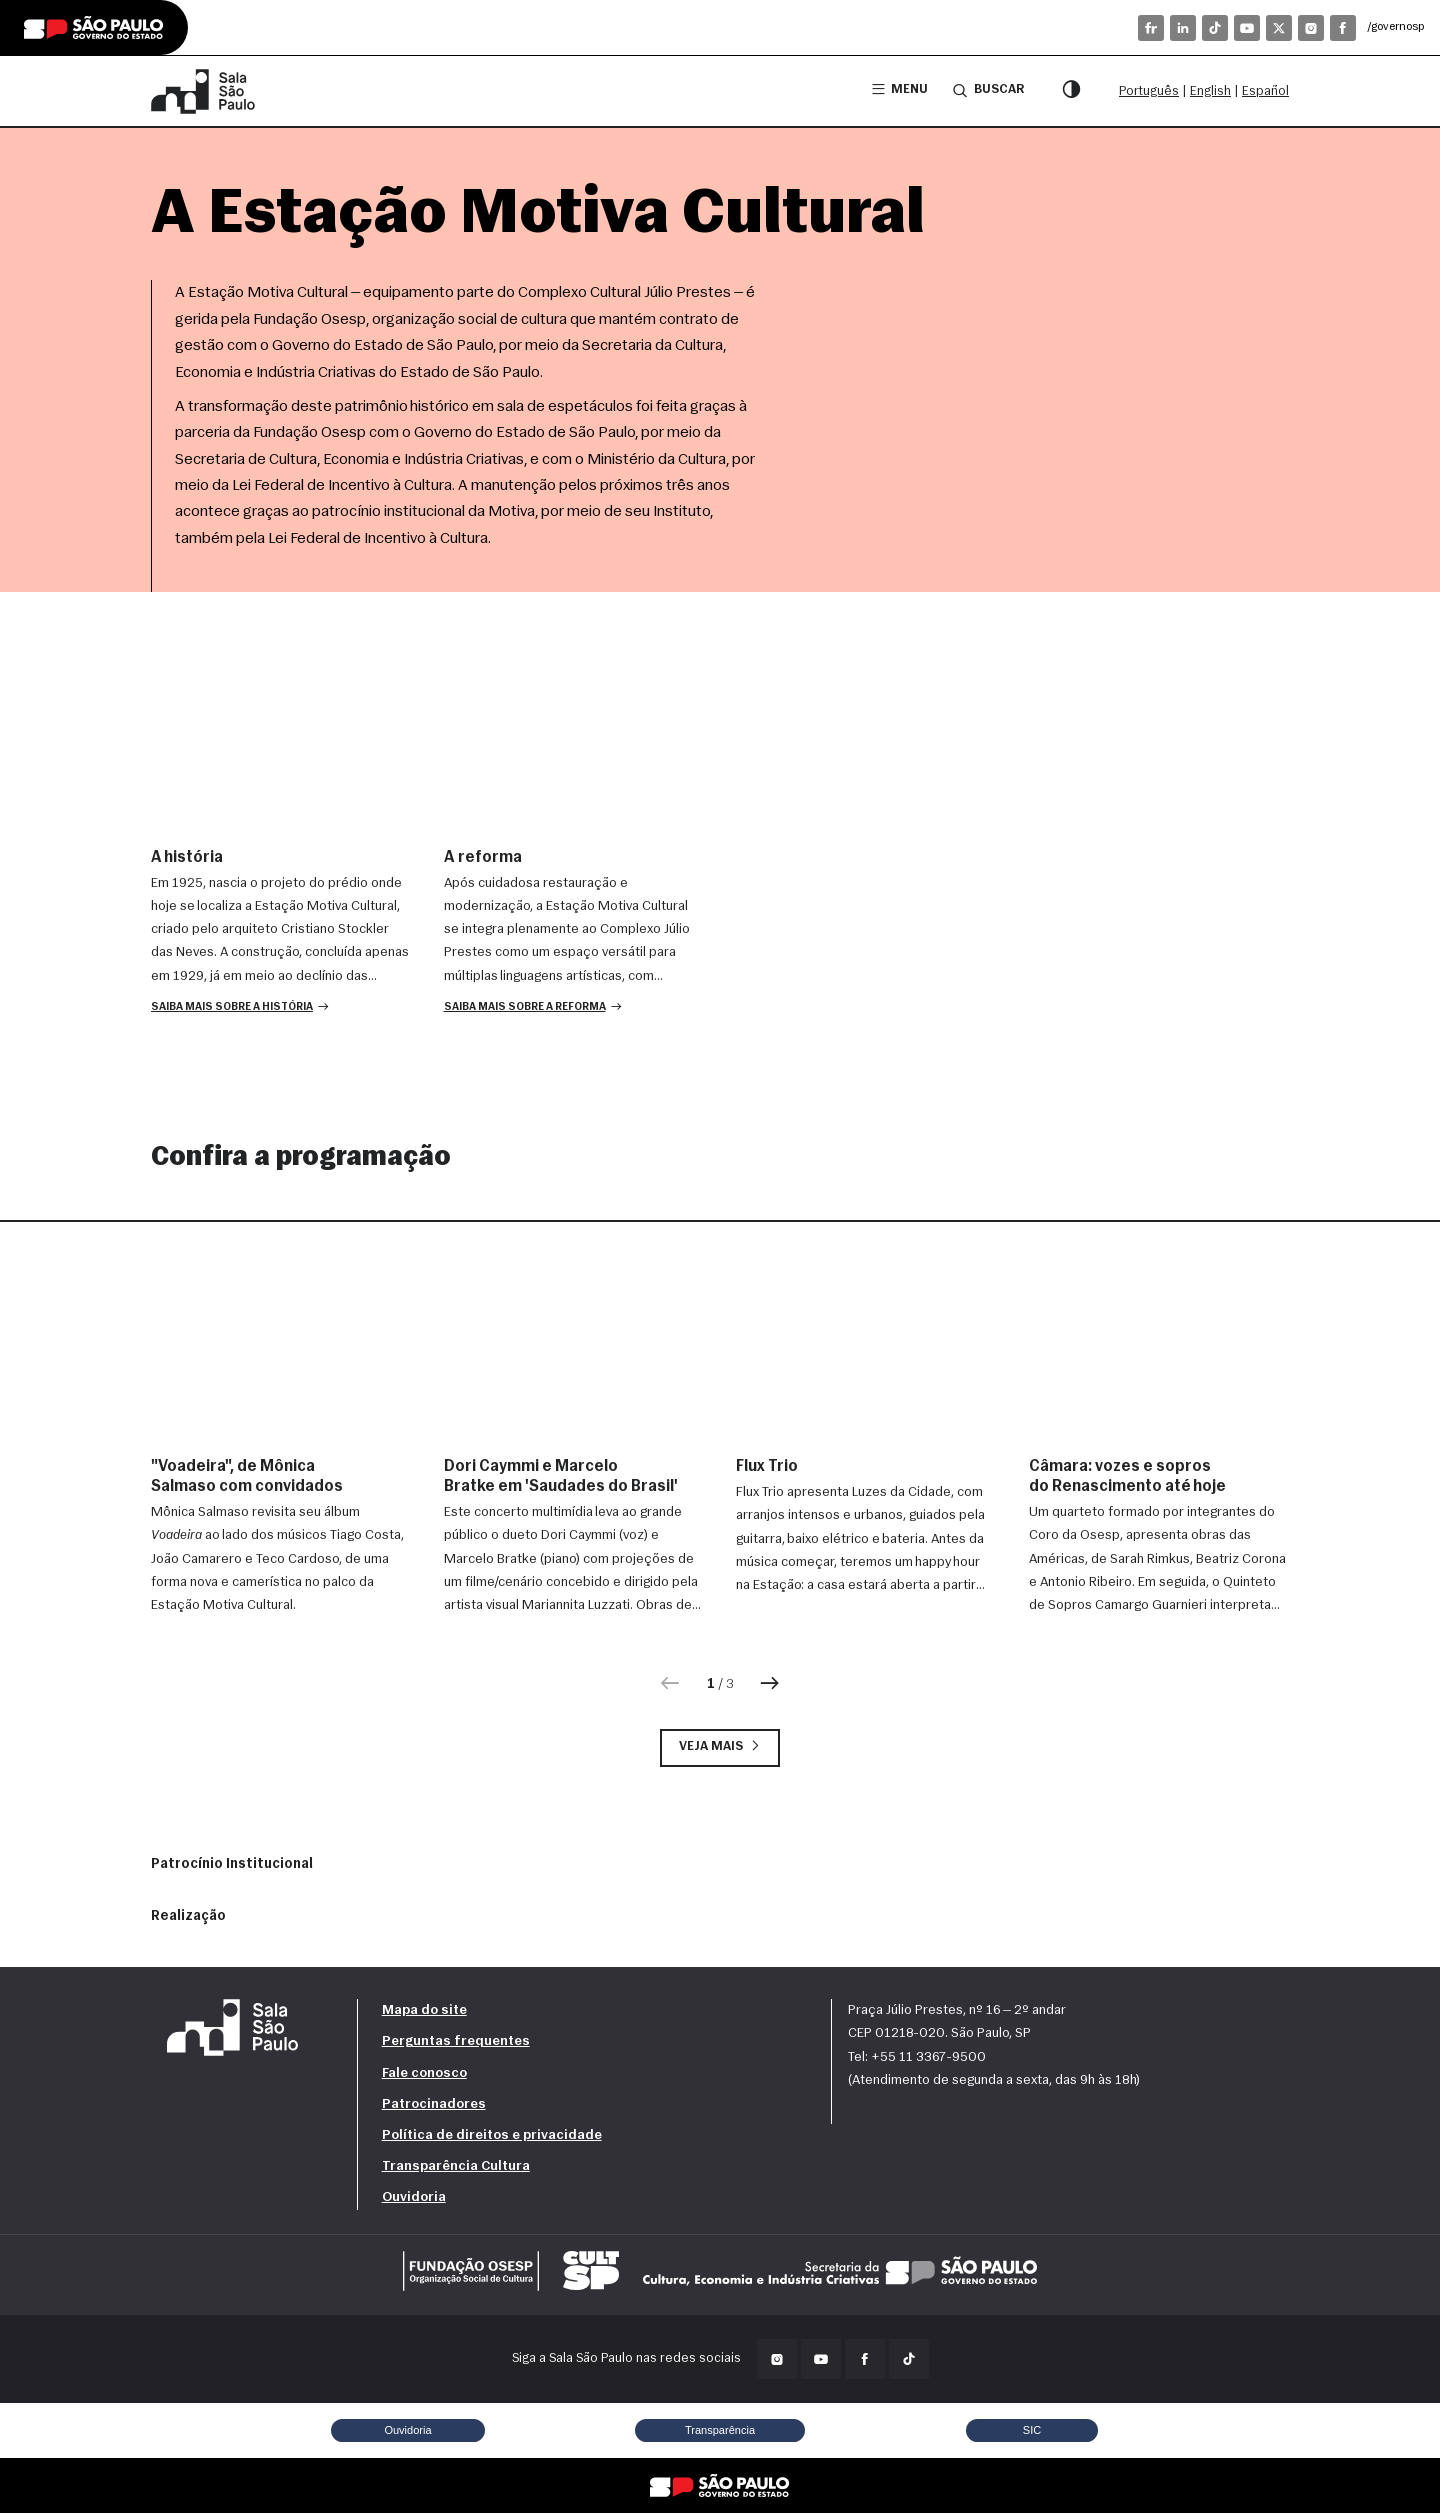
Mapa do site (424, 2013)
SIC (1032, 2433)
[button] (242, 1009)
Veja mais (720, 1749)
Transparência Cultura (456, 2169)
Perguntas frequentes (456, 2045)
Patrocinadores (434, 2107)
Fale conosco (424, 2076)
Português (1149, 91)
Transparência (719, 2433)
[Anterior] (670, 1686)
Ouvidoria (414, 2200)
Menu (897, 90)
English (1210, 91)
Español (1265, 91)
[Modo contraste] (1071, 91)
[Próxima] (771, 1686)
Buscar (987, 90)
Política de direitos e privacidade (492, 2138)
